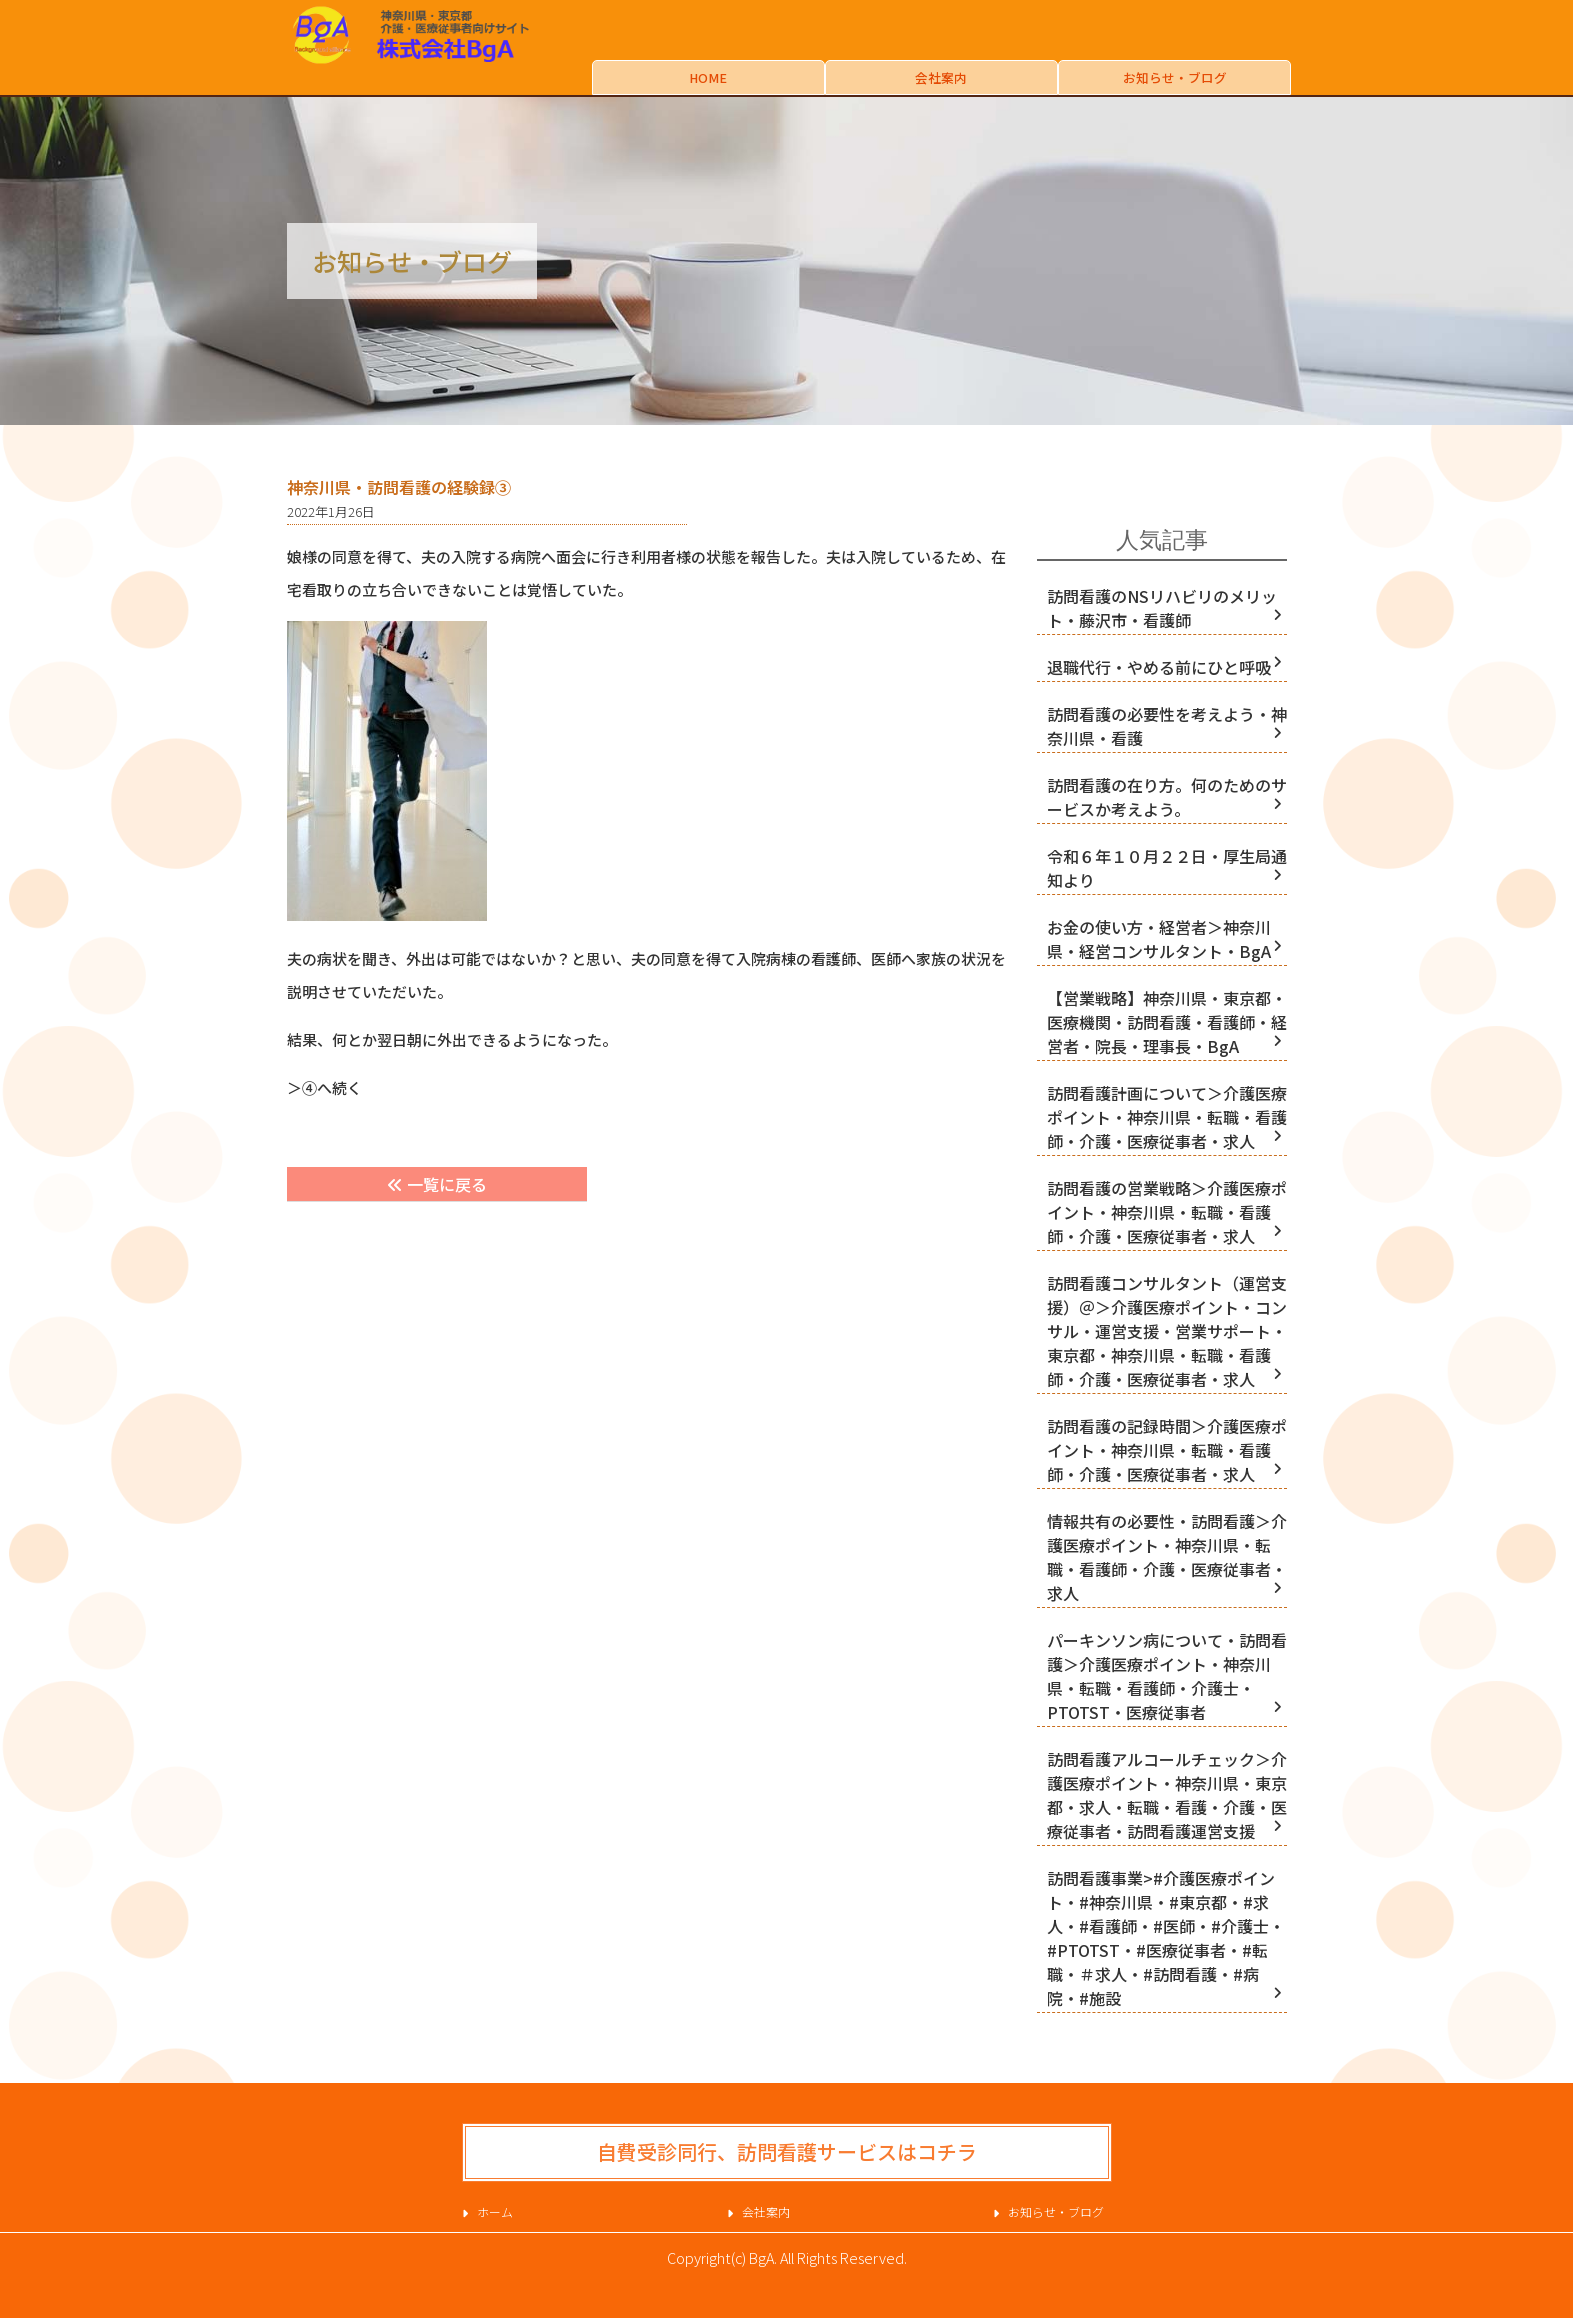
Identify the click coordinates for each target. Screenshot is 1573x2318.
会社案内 (941, 77)
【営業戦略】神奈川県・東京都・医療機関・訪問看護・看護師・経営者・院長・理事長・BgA (1167, 1022)
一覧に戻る (437, 1184)
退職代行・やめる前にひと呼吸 (1159, 667)
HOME (708, 77)
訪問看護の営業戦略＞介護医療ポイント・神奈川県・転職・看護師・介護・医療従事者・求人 (1167, 1212)
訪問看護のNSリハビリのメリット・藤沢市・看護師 (1162, 608)
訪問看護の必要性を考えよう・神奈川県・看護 (1167, 726)
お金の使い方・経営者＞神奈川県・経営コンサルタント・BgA (1159, 939)
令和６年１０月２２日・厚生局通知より (1167, 868)
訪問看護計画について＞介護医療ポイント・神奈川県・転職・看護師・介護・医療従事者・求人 (1167, 1117)
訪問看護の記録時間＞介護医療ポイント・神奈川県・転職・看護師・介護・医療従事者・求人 (1167, 1450)
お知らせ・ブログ (1175, 77)
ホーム (495, 2211)
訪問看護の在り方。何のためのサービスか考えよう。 (1167, 797)
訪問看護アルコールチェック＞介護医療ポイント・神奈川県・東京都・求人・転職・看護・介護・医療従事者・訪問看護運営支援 (1167, 1795)
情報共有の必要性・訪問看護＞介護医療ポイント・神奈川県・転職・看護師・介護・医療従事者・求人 (1167, 1557)
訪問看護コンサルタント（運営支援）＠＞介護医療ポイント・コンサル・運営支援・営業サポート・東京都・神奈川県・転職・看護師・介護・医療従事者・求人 (1167, 1331)
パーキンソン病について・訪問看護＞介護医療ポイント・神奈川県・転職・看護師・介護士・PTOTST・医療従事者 (1167, 1676)
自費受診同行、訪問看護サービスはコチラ (787, 2151)
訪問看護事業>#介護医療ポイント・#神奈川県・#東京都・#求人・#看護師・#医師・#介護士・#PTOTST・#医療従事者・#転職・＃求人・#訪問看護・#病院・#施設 (1166, 1938)
